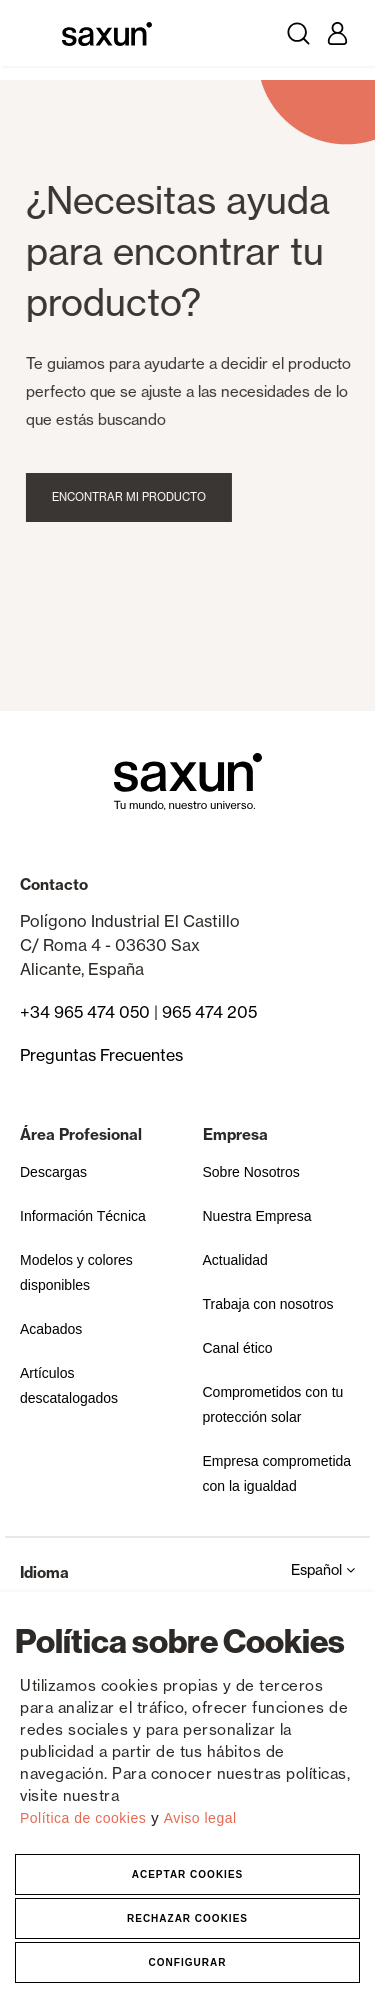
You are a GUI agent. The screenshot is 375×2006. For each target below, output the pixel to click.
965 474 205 (209, 1012)
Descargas (53, 1172)
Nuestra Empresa (257, 1216)
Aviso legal (200, 1818)
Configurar (188, 1962)
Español (323, 1570)
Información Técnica (83, 1216)
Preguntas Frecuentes (101, 1055)
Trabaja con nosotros (268, 1304)
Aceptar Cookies (188, 1874)
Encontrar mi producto (136, 497)
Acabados (51, 1329)
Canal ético (238, 1348)
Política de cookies (85, 1818)
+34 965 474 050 (85, 1012)
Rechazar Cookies (187, 1918)
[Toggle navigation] (38, 33)
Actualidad (235, 1260)
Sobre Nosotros (251, 1172)
